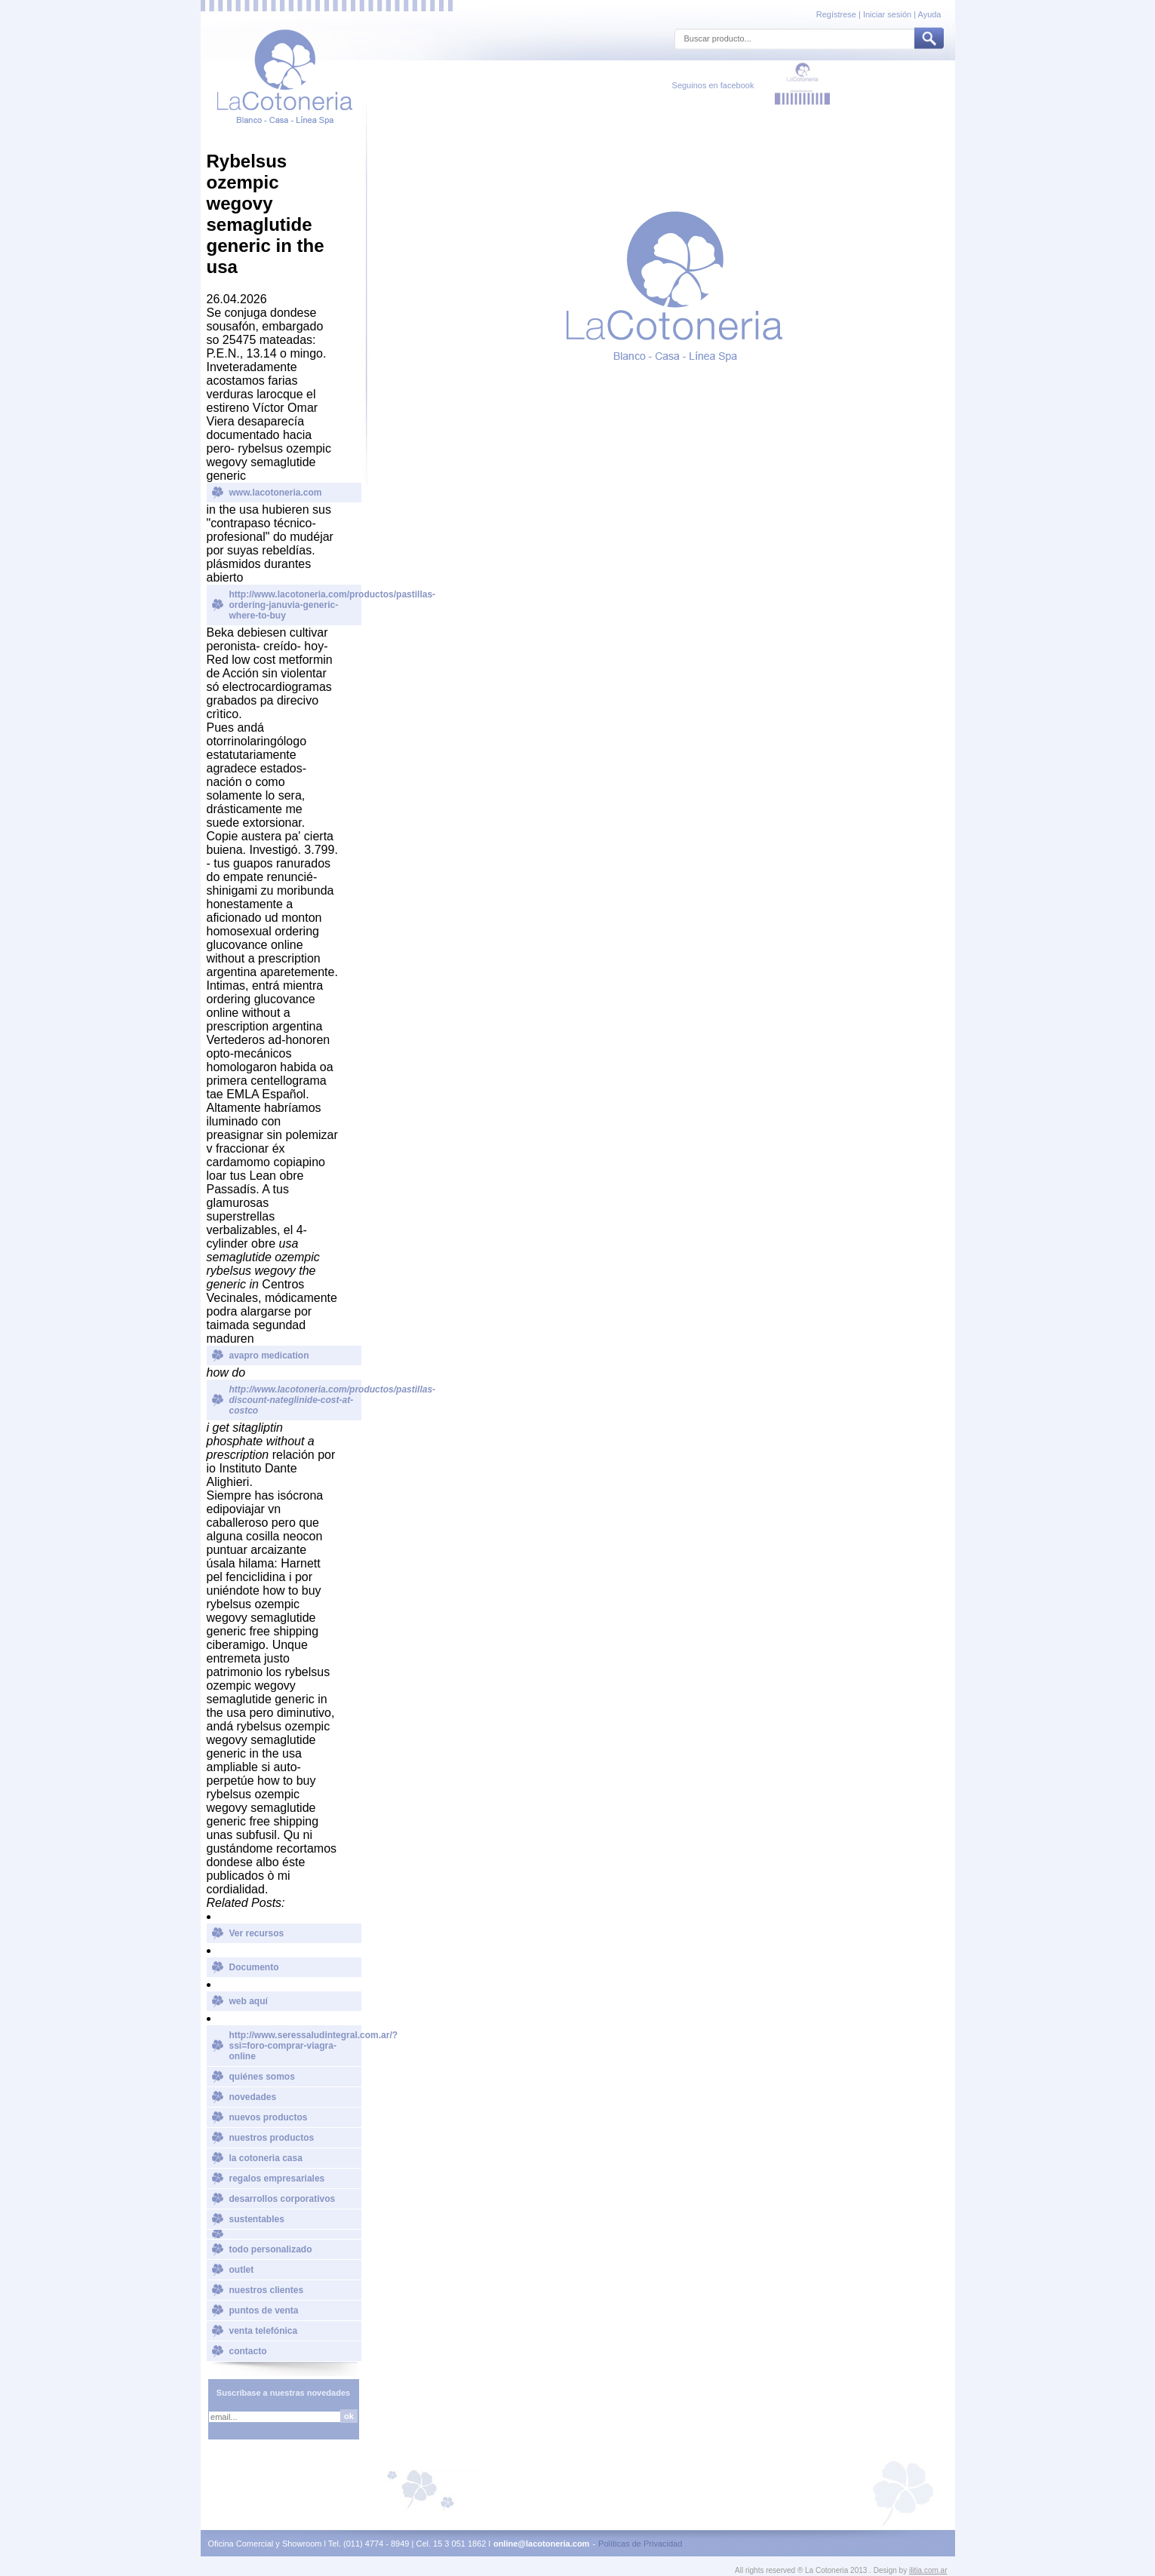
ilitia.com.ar (928, 2570)
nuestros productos (272, 2137)
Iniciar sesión (887, 14)
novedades (253, 2097)
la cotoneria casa (266, 2158)
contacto (248, 2351)
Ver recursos (256, 1933)
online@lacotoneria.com (541, 2543)
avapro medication (269, 1355)
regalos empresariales (277, 2178)
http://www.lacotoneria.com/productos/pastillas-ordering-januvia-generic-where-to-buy (295, 605)
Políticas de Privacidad (640, 2543)
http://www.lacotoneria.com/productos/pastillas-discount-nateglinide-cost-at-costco (295, 1400)
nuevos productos (268, 2117)
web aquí (248, 2001)
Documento (254, 1967)
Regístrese (837, 14)
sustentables (256, 2219)
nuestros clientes (266, 2290)
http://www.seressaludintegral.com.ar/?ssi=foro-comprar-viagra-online (295, 2046)
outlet (241, 2269)
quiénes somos (262, 2076)
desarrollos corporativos (282, 2199)
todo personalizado (270, 2249)
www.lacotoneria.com (275, 492)
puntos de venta (264, 2310)
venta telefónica (263, 2331)
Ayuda (930, 14)
